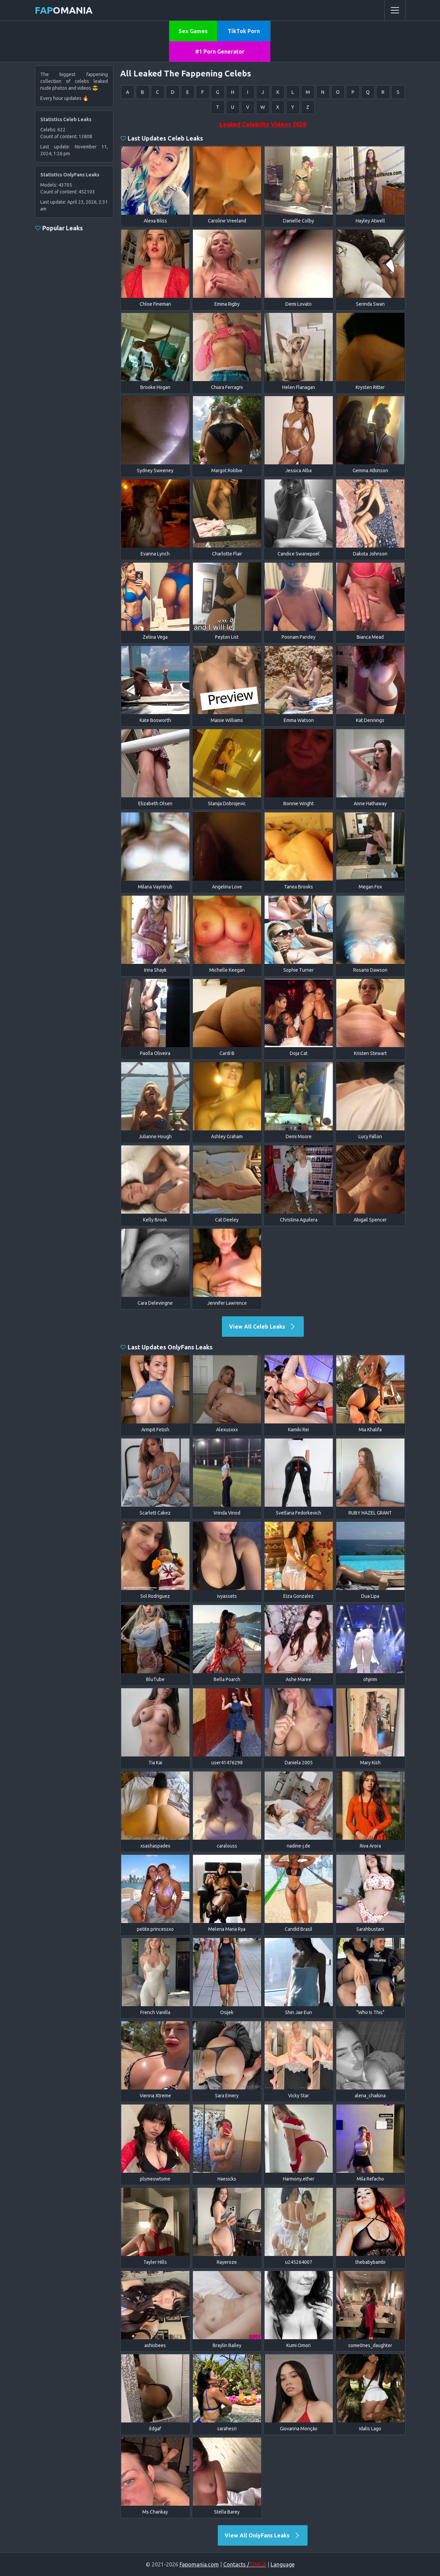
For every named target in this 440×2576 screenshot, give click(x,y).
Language (283, 2564)
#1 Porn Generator (219, 51)
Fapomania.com (199, 2564)
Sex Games (193, 31)
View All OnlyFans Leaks (263, 2535)
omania (64, 10)
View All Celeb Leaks (262, 1326)
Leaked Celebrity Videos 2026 (262, 124)
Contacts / (244, 2564)
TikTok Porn (244, 31)
